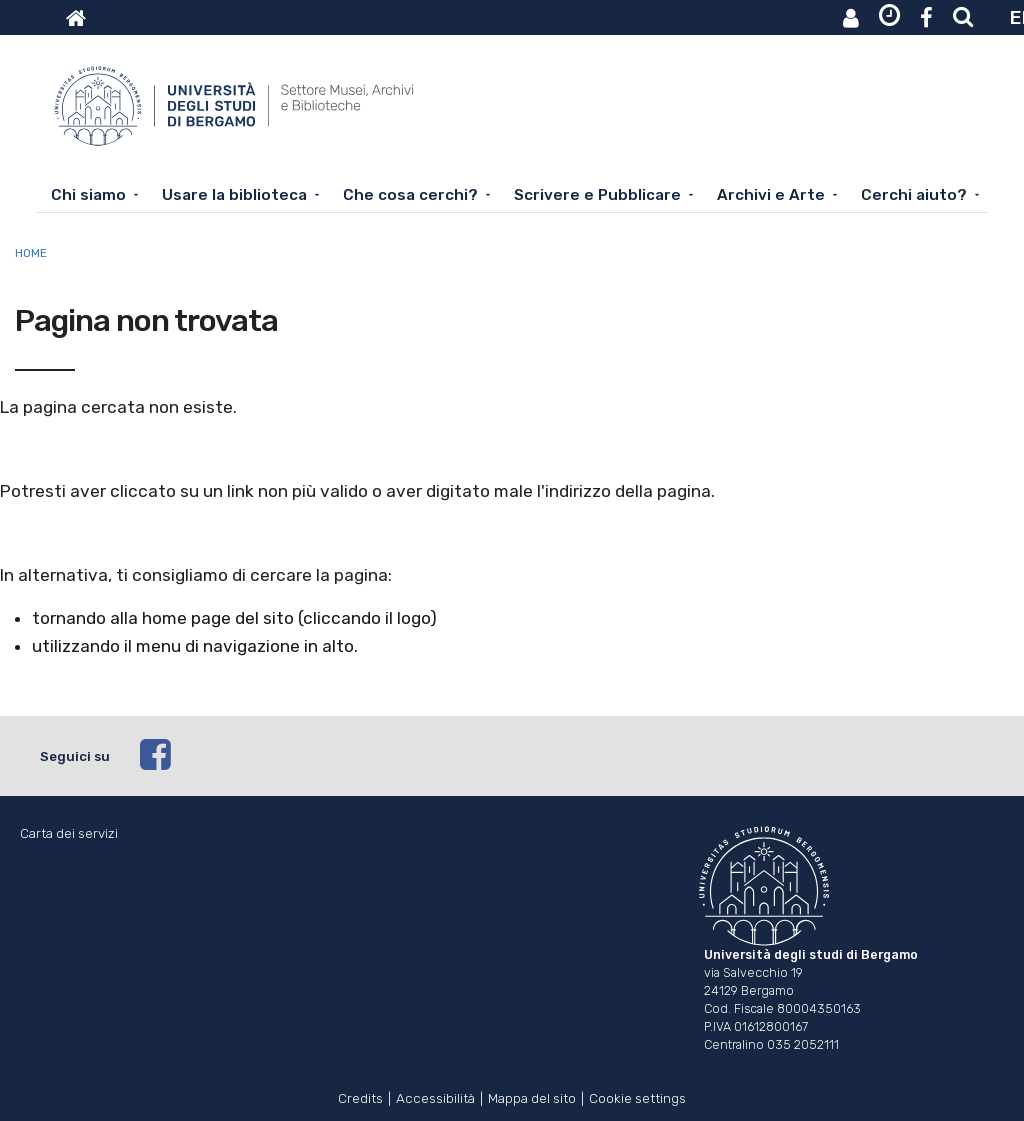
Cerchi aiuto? (914, 195)
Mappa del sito (532, 1096)
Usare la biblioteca (234, 195)
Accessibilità (435, 1096)
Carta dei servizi (69, 833)
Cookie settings (637, 1096)
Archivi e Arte (771, 195)
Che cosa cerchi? (410, 195)
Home (31, 253)
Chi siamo (88, 195)
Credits (360, 1096)
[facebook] (562, 756)
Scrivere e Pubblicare (597, 195)
